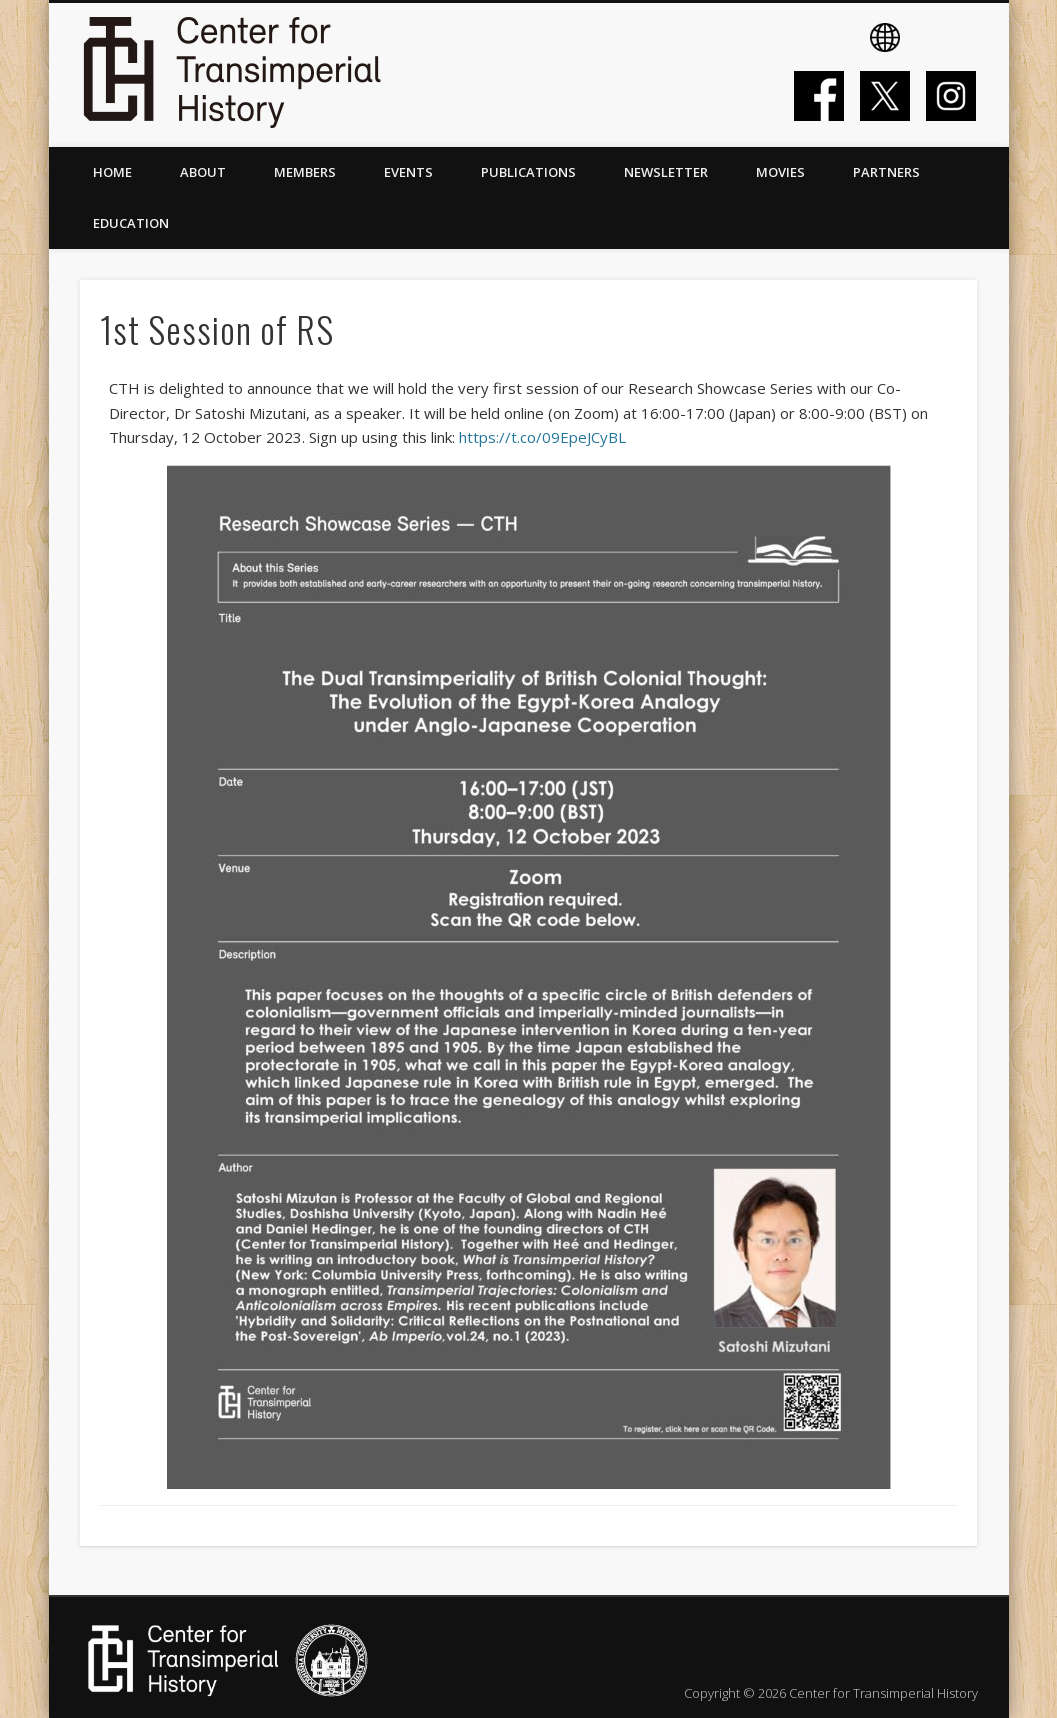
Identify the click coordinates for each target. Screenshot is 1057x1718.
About (203, 172)
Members (305, 172)
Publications (528, 172)
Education (131, 223)
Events (408, 172)
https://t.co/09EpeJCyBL (542, 437)
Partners (886, 172)
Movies (780, 172)
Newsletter (666, 172)
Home (112, 172)
